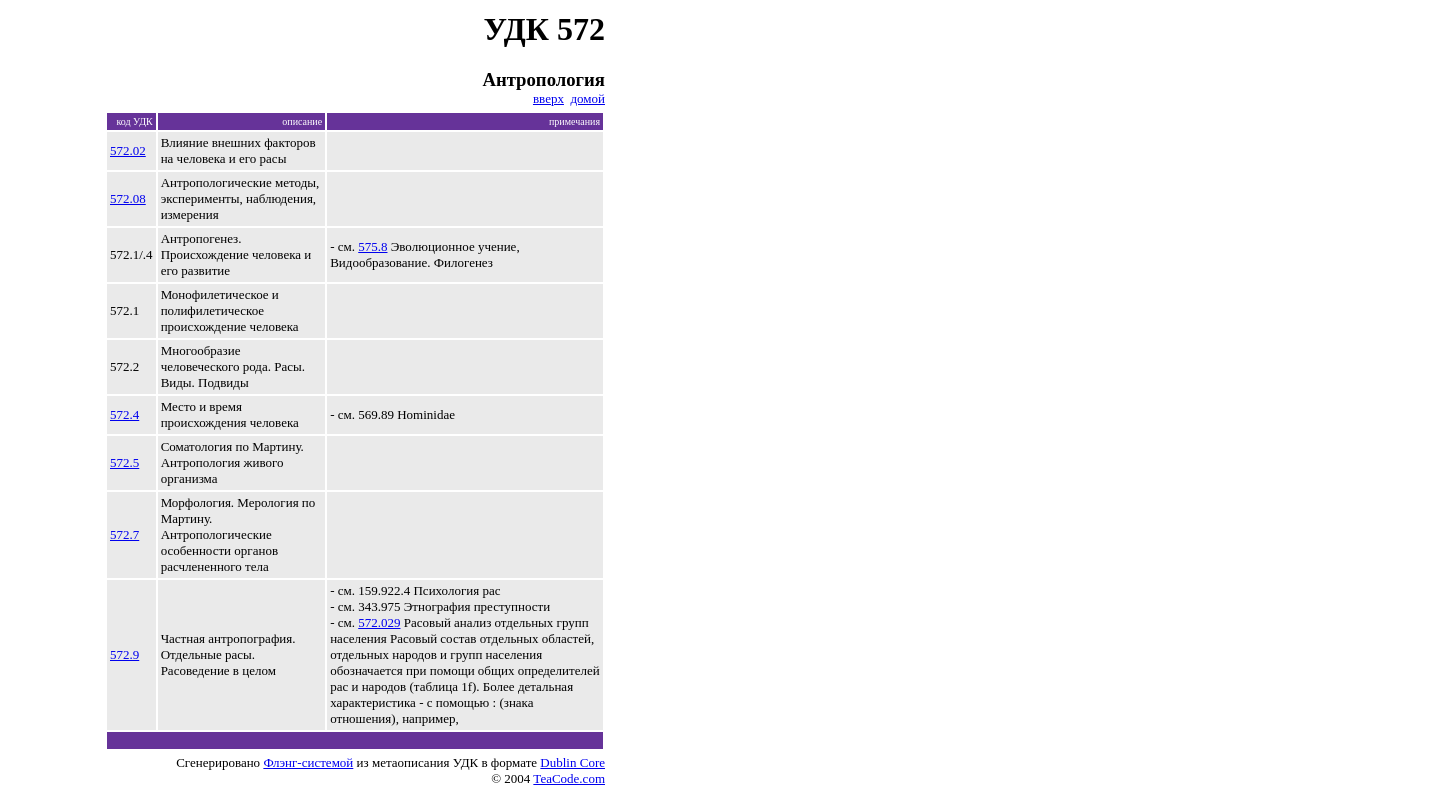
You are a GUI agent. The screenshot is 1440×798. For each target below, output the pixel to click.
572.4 (124, 414)
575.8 (372, 246)
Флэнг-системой (308, 762)
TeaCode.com (569, 778)
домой (587, 98)
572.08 (128, 198)
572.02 (128, 150)
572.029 (379, 622)
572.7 (124, 534)
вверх (548, 98)
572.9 (124, 654)
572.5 (124, 462)
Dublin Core (572, 762)
